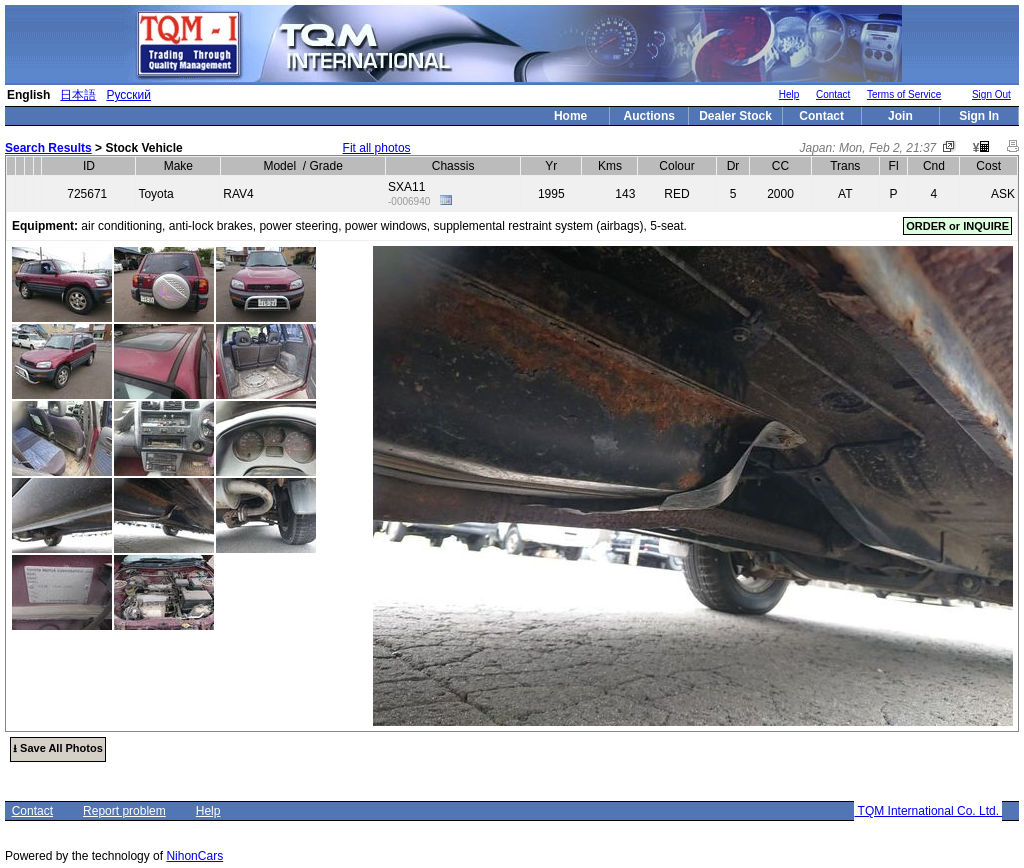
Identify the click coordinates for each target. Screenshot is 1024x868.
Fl (894, 166)
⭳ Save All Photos (58, 748)
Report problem (124, 811)
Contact (833, 94)
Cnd (934, 166)
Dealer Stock (735, 116)
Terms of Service (904, 94)
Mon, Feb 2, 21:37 (887, 148)
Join (900, 116)
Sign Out (991, 94)
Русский (128, 95)
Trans (845, 166)
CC (780, 166)
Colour (676, 166)
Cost (988, 166)
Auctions (649, 116)
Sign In (979, 116)
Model (279, 166)
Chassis (453, 166)
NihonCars (194, 856)
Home (570, 116)
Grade (325, 166)
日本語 (78, 95)
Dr (733, 166)
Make (178, 166)
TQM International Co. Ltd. (928, 811)
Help (789, 94)
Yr (551, 166)
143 (625, 194)
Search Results (48, 148)
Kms (610, 166)
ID (89, 166)
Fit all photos (377, 148)
